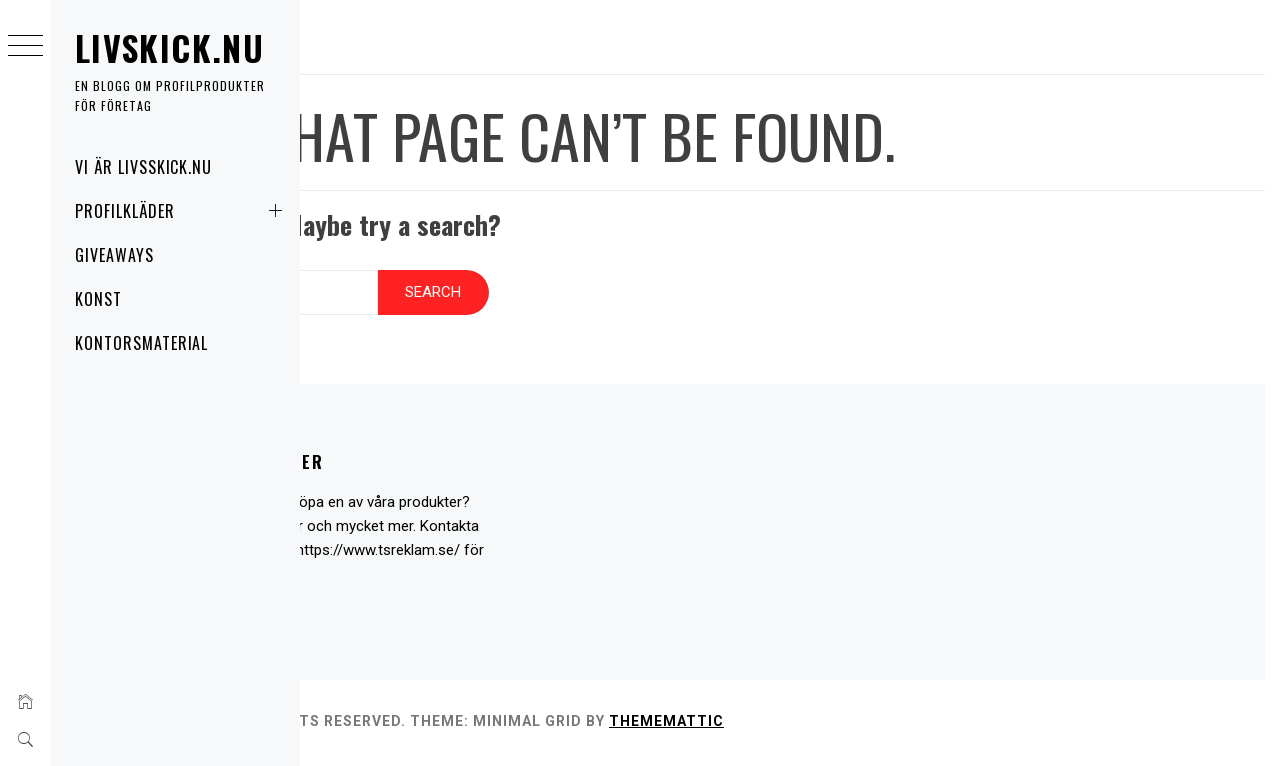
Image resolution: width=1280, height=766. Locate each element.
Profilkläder (182, 211)
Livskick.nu (169, 47)
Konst (98, 299)
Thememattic (862, 725)
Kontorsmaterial (141, 343)
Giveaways (114, 255)
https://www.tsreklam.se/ (439, 555)
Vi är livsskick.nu (143, 167)
